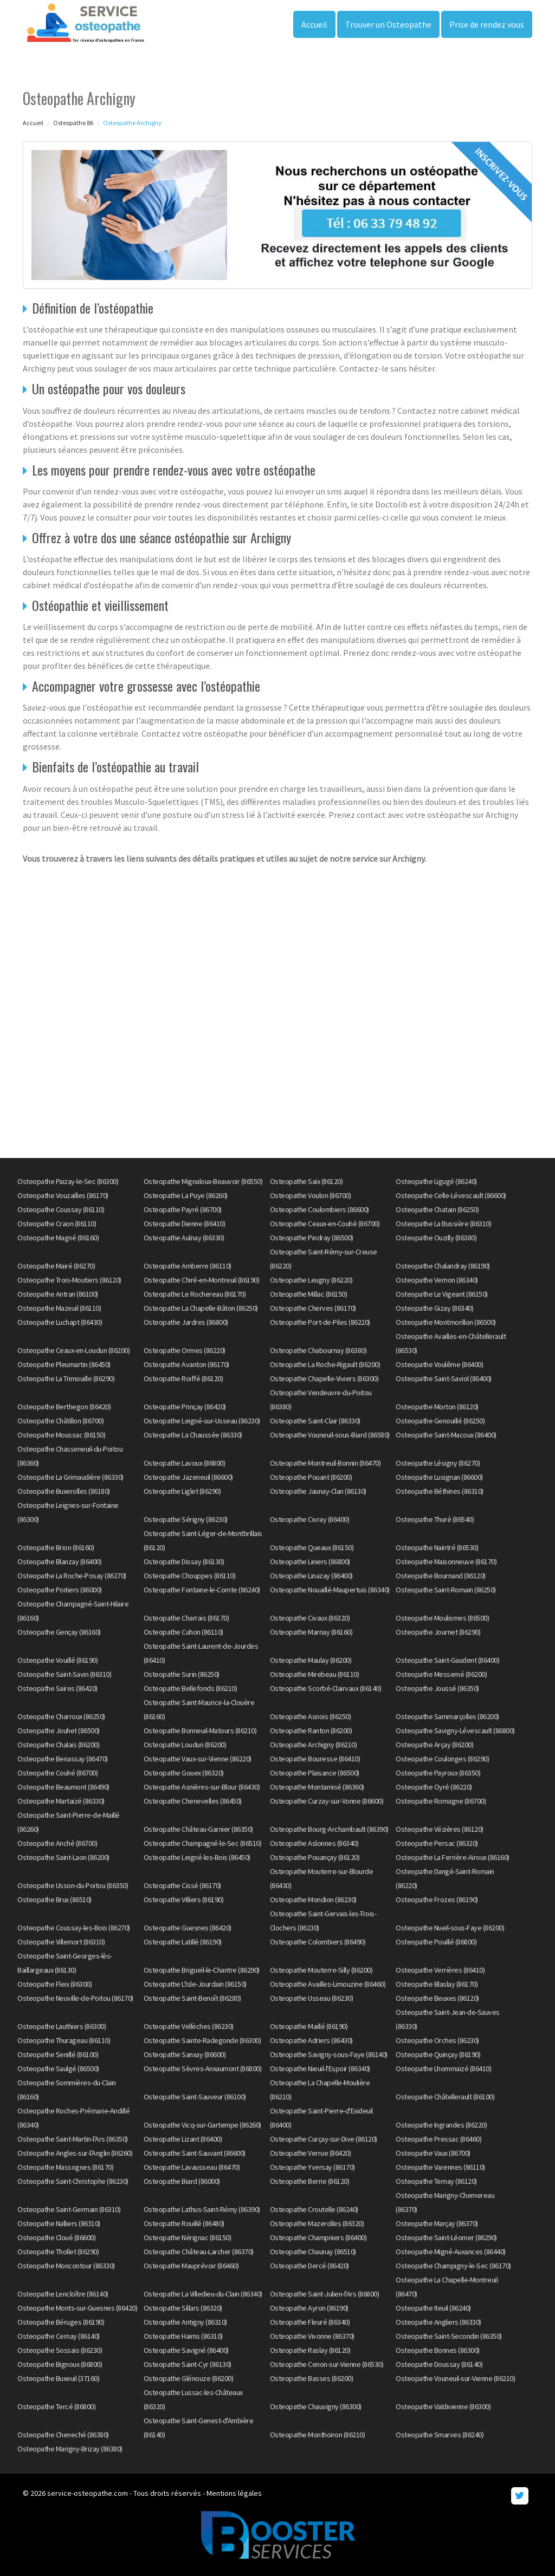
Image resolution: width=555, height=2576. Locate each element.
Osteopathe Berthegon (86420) (64, 1406)
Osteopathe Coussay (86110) (60, 1209)
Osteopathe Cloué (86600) (56, 2237)
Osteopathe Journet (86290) (438, 1632)
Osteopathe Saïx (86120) (306, 1181)
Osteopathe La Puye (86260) (186, 1195)
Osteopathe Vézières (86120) (439, 1829)
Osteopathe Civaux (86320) (310, 1618)
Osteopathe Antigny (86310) (185, 2322)
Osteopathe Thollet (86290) (58, 2251)
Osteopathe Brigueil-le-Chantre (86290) (202, 1970)
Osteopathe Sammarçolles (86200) (447, 1716)
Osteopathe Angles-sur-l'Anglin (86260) (74, 2153)
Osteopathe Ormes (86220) (184, 1350)
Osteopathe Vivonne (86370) (312, 2336)
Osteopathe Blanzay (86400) (59, 1561)
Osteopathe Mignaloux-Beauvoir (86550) (203, 1181)
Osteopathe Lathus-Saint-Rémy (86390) (202, 2209)
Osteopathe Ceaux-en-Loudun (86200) (73, 1350)
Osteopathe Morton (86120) (437, 1406)
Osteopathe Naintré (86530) (437, 1547)
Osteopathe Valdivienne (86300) (443, 2406)
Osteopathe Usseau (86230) (311, 1998)
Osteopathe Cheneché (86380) (63, 2435)
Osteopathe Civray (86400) (310, 1519)
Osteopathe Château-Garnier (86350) (198, 1829)
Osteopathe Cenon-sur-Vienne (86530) (327, 2364)
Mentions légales (234, 2493)
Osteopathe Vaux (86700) (433, 2153)
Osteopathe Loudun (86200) (185, 1744)
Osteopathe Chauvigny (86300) (316, 2406)
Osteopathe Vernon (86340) (437, 1280)
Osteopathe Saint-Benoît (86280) (192, 1998)
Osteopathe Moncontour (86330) (66, 2266)
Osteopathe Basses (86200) (311, 2378)
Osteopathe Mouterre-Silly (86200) (321, 1970)
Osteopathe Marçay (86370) (437, 2223)
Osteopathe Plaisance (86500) (314, 1773)
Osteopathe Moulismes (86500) (442, 1618)
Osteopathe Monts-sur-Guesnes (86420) (77, 2308)
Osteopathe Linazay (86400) (311, 1575)
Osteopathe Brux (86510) (54, 1899)
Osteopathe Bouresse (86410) (315, 1759)
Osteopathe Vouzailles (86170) (62, 1195)
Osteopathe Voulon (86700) (310, 1195)
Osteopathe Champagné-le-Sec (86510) (203, 1843)
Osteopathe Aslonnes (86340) (314, 1843)
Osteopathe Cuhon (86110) (183, 1632)
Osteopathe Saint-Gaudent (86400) (447, 1660)
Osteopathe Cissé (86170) (182, 1885)
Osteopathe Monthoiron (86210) (317, 2435)
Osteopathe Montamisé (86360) (317, 1787)
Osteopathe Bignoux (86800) (59, 2364)
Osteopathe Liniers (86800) (310, 1561)
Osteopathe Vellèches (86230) (189, 2026)
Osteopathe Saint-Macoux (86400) (446, 1435)
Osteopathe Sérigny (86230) (186, 1519)
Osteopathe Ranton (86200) (311, 1730)
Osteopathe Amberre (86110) (187, 1266)
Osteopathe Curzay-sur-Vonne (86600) (327, 1801)
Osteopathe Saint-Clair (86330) (315, 1421)
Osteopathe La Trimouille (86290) (65, 1378)
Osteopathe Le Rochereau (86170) (195, 1294)
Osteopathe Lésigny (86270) (438, 1463)
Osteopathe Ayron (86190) (309, 2308)
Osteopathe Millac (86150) (308, 1294)
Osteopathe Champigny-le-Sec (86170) (453, 2266)
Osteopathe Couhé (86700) (57, 1773)
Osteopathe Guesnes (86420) (187, 1928)
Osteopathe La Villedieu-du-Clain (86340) (203, 2294)
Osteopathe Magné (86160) (58, 1238)
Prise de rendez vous (486, 24)
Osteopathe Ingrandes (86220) (441, 2125)
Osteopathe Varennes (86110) (440, 2167)
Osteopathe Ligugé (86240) (436, 1181)
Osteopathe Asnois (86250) (310, 1716)
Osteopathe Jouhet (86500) (58, 1730)
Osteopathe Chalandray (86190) (443, 1266)
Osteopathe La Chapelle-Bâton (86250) (201, 1308)
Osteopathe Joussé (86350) (437, 1688)
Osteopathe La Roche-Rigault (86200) (325, 1364)
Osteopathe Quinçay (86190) (438, 2054)
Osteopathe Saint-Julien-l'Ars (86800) (324, 2294)
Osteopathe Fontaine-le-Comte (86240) (202, 1590)
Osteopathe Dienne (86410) (184, 1223)
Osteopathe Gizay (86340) (434, 1308)
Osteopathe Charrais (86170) (186, 1618)
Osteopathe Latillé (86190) (183, 1942)
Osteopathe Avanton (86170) (186, 1364)
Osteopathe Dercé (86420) (309, 2266)
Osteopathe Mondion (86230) (313, 1899)
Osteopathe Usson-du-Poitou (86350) (72, 1885)
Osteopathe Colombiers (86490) (318, 1942)
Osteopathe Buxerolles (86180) (63, 1491)
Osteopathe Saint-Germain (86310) (68, 2209)
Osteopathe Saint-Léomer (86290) (446, 2237)
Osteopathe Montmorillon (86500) (446, 1322)
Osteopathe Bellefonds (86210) (190, 1688)
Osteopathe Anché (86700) (57, 1843)
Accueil (314, 24)
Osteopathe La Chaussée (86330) (193, 1435)
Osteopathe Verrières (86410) (440, 1970)
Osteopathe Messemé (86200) (441, 1674)
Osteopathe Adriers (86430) (311, 2040)
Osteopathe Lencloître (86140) (62, 2294)
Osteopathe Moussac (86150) (61, 1435)
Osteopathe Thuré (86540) (435, 1519)
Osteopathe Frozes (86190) (437, 1899)
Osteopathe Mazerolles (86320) (317, 2223)
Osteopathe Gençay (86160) (59, 1632)
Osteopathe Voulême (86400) (439, 1364)
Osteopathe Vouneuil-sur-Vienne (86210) (455, 2378)
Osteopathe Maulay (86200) (311, 1660)
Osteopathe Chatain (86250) (437, 1209)
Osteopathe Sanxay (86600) (185, 2054)
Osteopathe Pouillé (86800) (436, 1942)
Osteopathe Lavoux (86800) (184, 1463)
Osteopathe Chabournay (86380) (318, 1350)
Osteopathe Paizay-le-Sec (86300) (67, 1181)
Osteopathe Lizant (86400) (183, 2139)
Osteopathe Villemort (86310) (61, 1942)
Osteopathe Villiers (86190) (184, 1899)
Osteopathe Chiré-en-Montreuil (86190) (202, 1280)
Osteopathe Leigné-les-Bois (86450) (197, 1857)
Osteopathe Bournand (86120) (441, 1575)
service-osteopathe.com (87, 2493)
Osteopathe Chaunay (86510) (313, 2251)
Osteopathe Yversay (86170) (312, 2167)
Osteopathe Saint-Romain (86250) (446, 1590)
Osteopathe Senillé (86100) (57, 2054)
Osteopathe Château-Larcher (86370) (199, 2251)
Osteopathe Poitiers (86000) (59, 1590)
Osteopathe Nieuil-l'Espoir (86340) (320, 2068)
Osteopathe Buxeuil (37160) (58, 2378)
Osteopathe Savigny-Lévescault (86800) (455, 1730)
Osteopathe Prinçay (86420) (185, 1406)
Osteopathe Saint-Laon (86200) (63, 1857)
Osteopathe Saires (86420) (57, 1688)
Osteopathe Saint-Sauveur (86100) (195, 2097)
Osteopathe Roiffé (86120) (183, 1378)
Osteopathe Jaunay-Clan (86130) (318, 1491)
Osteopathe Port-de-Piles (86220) (320, 1322)
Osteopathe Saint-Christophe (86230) (72, 2181)
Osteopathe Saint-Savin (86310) (64, 1674)
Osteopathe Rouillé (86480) (184, 2223)
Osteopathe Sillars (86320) (183, 2308)
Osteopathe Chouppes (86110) (190, 1575)
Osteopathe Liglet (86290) (182, 1491)
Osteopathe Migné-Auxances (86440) (451, 2251)
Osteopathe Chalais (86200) (58, 1744)
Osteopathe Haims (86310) (183, 2336)
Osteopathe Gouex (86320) (184, 1773)
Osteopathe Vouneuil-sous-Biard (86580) (330, 1435)
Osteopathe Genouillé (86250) (440, 1421)
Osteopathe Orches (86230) (437, 2040)
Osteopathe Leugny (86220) (311, 1280)
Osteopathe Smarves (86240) (439, 2435)
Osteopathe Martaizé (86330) (61, 1801)
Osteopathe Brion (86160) (55, 1547)
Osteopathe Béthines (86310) (439, 1491)
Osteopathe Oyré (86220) (434, 1787)
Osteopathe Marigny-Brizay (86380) (69, 2449)
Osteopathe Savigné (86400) (186, 2350)
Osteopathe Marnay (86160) (311, 1632)
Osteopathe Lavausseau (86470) (192, 2167)
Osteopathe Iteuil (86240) (433, 2308)
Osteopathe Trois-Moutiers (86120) (69, 1280)
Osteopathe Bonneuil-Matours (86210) (200, 1730)
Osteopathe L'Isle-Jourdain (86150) (195, 1984)
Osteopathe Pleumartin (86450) (64, 1364)
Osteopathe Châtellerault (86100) (445, 2097)
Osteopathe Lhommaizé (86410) (443, 2068)
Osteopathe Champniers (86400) (318, 2237)
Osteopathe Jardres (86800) (186, 1322)
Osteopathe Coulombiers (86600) (319, 1209)
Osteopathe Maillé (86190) (309, 2026)
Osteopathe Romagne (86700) (441, 1801)
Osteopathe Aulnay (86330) (184, 1238)
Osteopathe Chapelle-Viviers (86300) (324, 1378)
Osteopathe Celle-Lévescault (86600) (451, 1195)
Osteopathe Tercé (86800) (56, 2406)
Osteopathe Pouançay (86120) (315, 1857)
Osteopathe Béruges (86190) (60, 2322)
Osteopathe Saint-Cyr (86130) (187, 2364)
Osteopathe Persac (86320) (437, 1843)
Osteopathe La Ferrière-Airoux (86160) (452, 1857)
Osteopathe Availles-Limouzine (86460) (328, 1984)
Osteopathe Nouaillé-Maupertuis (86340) (330, 1590)
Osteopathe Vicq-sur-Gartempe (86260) (202, 2125)
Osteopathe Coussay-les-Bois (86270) (73, 1928)
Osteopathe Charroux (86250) (61, 1716)
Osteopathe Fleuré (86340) (310, 2322)
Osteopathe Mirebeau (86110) (314, 1674)
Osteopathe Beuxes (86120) (437, 1998)
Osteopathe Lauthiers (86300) (61, 2026)
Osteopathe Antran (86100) (57, 1294)
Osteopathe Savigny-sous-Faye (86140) (329, 2054)
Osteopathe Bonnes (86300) (438, 2350)
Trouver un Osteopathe (388, 24)
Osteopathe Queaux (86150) (312, 1547)
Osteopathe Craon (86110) (56, 1223)
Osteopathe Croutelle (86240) (314, 2209)
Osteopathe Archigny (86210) (313, 1744)
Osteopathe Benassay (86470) (62, 1759)
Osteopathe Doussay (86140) (439, 2364)
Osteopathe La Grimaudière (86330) (70, 1477)
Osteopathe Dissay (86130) (184, 1561)
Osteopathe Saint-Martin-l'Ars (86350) (72, 2139)
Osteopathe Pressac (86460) (438, 2139)
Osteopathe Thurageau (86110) (63, 2040)
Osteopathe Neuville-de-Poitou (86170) (75, 1998)
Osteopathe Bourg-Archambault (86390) (329, 1829)
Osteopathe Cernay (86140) (58, 2336)
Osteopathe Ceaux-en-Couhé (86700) (325, 1223)
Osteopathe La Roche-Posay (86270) (71, 1575)
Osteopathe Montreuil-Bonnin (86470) (325, 1463)
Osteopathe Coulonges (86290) (442, 1759)
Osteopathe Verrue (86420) (310, 2153)
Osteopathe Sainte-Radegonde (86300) (202, 2040)
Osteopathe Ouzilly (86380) (436, 1238)
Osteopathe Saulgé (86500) (58, 2068)
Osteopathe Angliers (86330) (438, 2322)
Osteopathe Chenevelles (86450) (193, 1801)
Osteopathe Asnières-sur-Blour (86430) (202, 1787)
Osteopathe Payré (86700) (183, 1209)
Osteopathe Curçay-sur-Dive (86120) (323, 2139)
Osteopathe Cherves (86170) (313, 1308)
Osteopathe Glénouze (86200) (189, 2378)
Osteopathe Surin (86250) (182, 1674)
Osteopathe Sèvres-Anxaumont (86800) (203, 2068)
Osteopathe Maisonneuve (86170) (446, 1561)
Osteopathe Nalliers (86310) (58, 2223)
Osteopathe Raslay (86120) (310, 2350)
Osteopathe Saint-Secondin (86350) (449, 2336)
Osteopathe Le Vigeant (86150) (442, 1294)
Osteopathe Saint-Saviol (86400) (444, 1378)
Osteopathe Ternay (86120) (436, 2181)
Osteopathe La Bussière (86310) (443, 1223)
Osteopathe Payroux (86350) (438, 1773)
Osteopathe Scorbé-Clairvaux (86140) (326, 1688)
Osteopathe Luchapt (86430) (59, 1322)
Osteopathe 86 (73, 123)
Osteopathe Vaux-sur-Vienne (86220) (197, 1759)
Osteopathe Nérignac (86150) (187, 2237)
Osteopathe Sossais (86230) (59, 2350)
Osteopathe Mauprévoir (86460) (191, 2266)
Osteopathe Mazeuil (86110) (59, 1308)
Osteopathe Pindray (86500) (311, 1238)
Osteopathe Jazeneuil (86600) (188, 1477)
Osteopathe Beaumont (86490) (63, 1787)
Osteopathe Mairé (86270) (56, 1266)
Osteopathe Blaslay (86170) (436, 1984)
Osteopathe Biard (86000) (182, 2181)
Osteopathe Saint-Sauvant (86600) (195, 2153)
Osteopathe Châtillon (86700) (60, 1421)
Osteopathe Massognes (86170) (65, 2167)
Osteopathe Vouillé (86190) (57, 1660)
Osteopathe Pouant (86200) (311, 1477)
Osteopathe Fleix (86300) (54, 1984)
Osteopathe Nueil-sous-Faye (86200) (450, 1928)
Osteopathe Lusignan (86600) (439, 1477)
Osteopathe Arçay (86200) (434, 1744)
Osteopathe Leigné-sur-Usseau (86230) (202, 1421)
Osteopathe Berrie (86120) (310, 2181)
